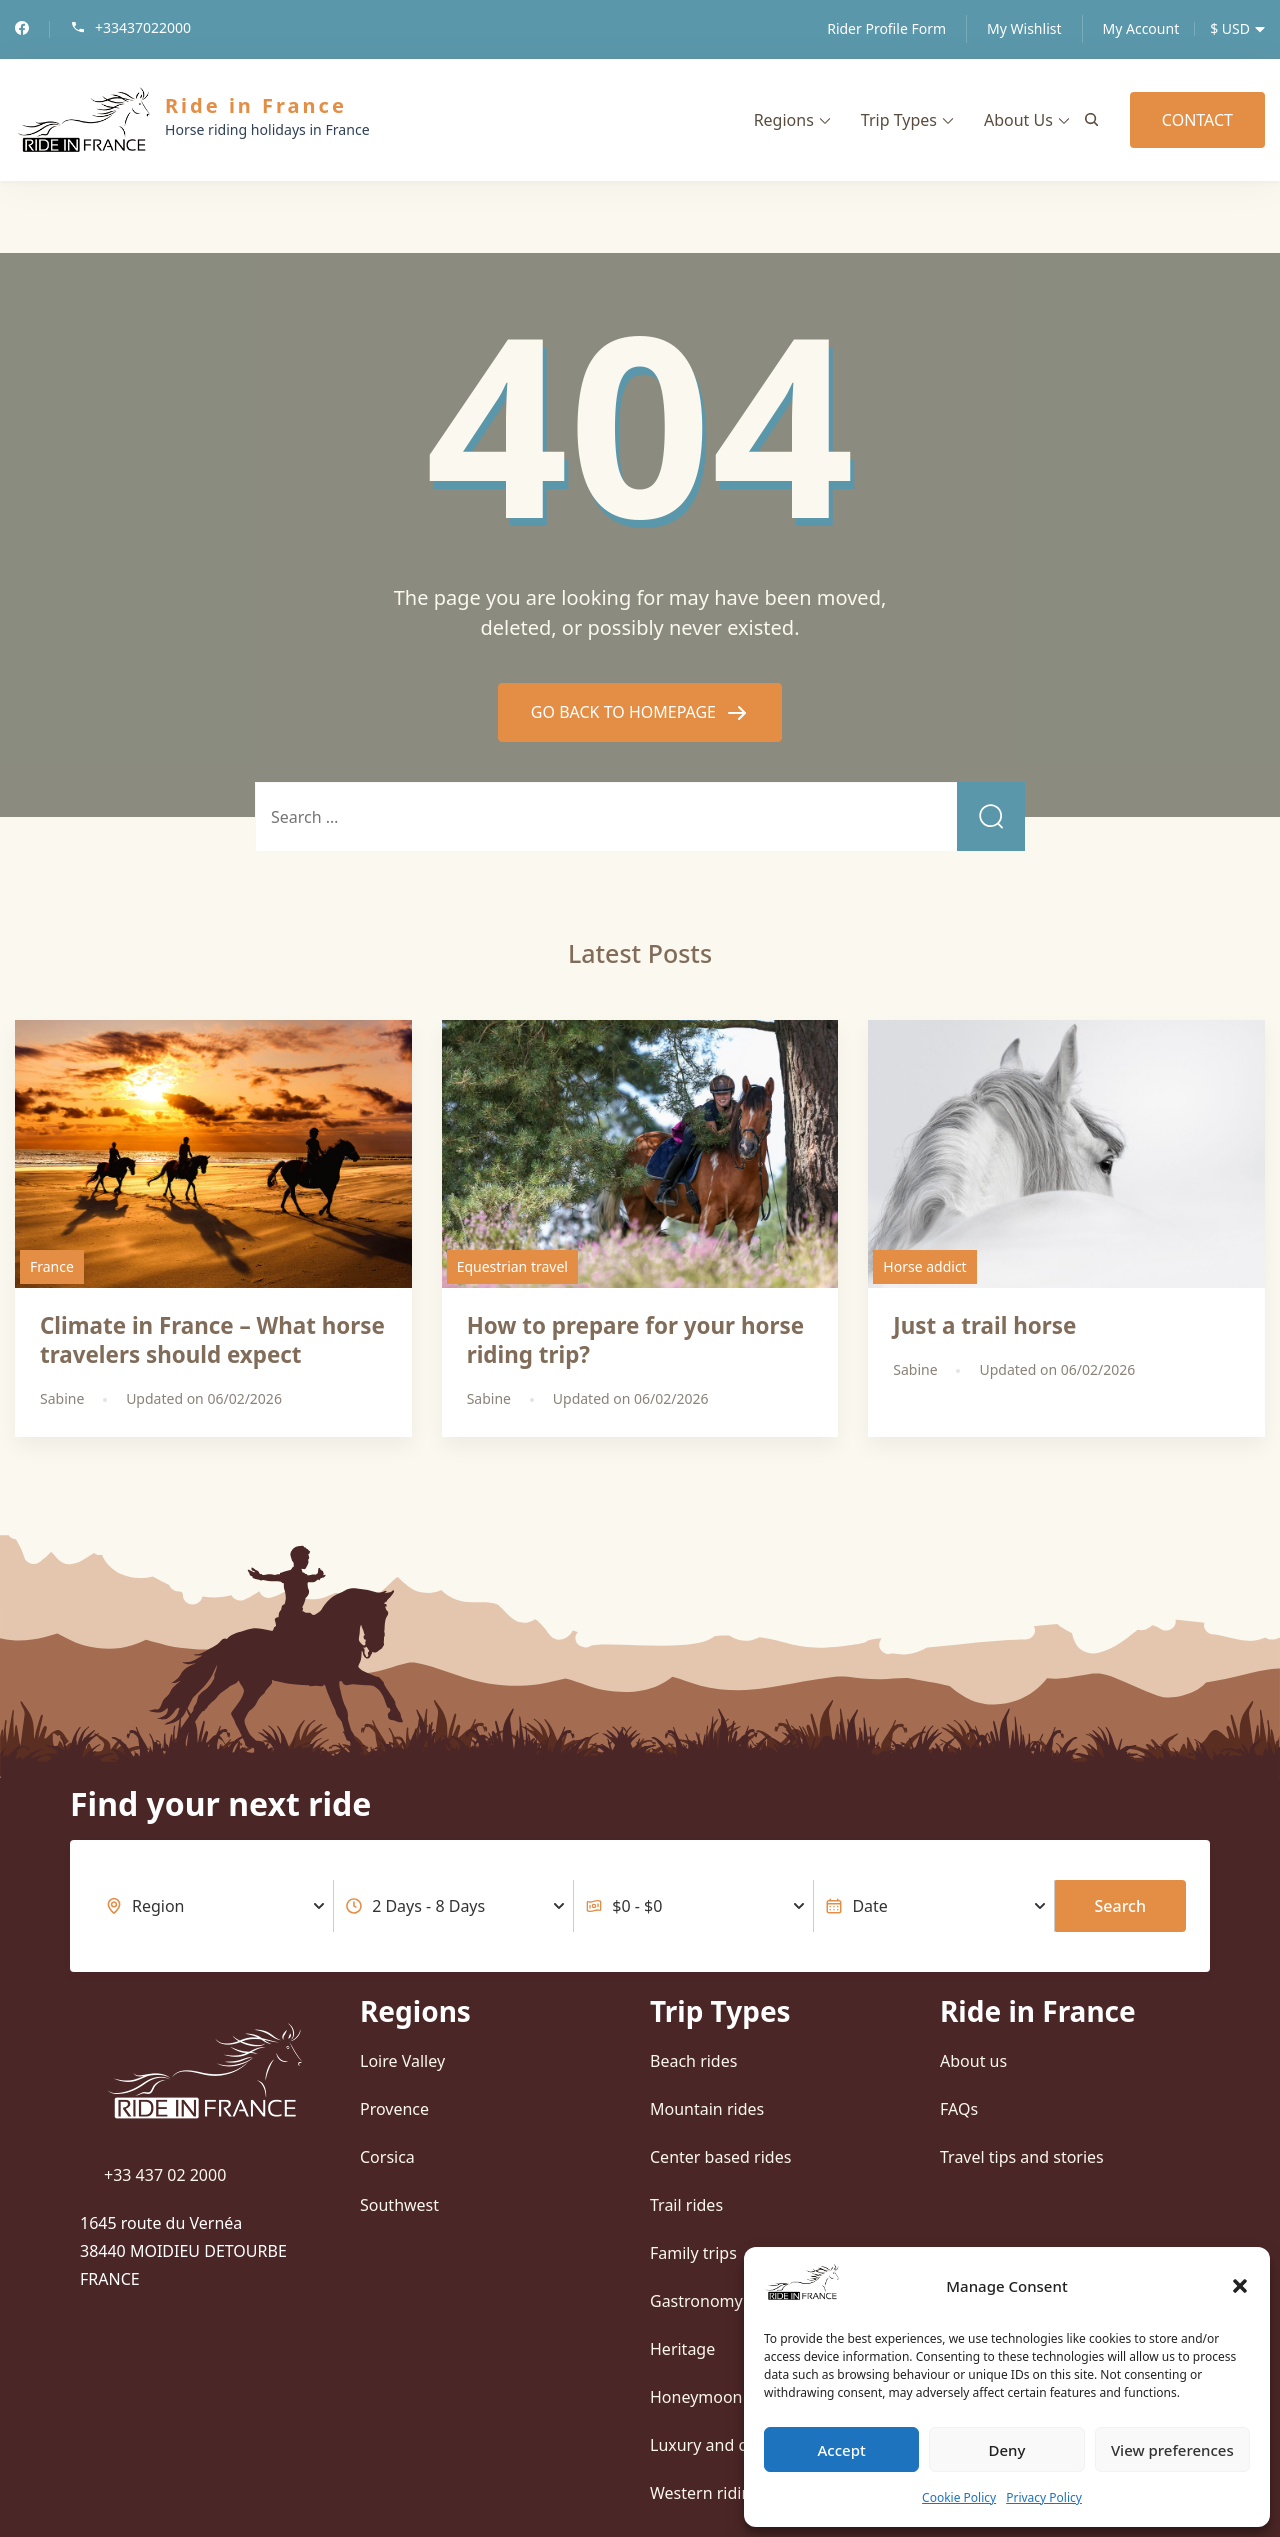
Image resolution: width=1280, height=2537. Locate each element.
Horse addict (924, 1266)
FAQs (959, 2109)
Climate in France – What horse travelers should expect (212, 1340)
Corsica (387, 2157)
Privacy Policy (1044, 2497)
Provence (394, 2109)
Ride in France (256, 105)
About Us (1018, 120)
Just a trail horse (984, 1325)
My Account (1141, 28)
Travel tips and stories (1022, 2157)
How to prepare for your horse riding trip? (635, 1340)
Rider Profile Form (886, 28)
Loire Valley (402, 2061)
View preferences (1172, 2450)
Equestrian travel (512, 1266)
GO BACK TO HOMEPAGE (625, 712)
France (52, 1266)
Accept (842, 2450)
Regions (784, 120)
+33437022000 (143, 28)
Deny (1007, 2450)
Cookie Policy (959, 2497)
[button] (1240, 2286)
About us (973, 2061)
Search (1120, 1906)
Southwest (399, 2205)
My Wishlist (1024, 28)
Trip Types (899, 120)
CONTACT (1197, 120)
